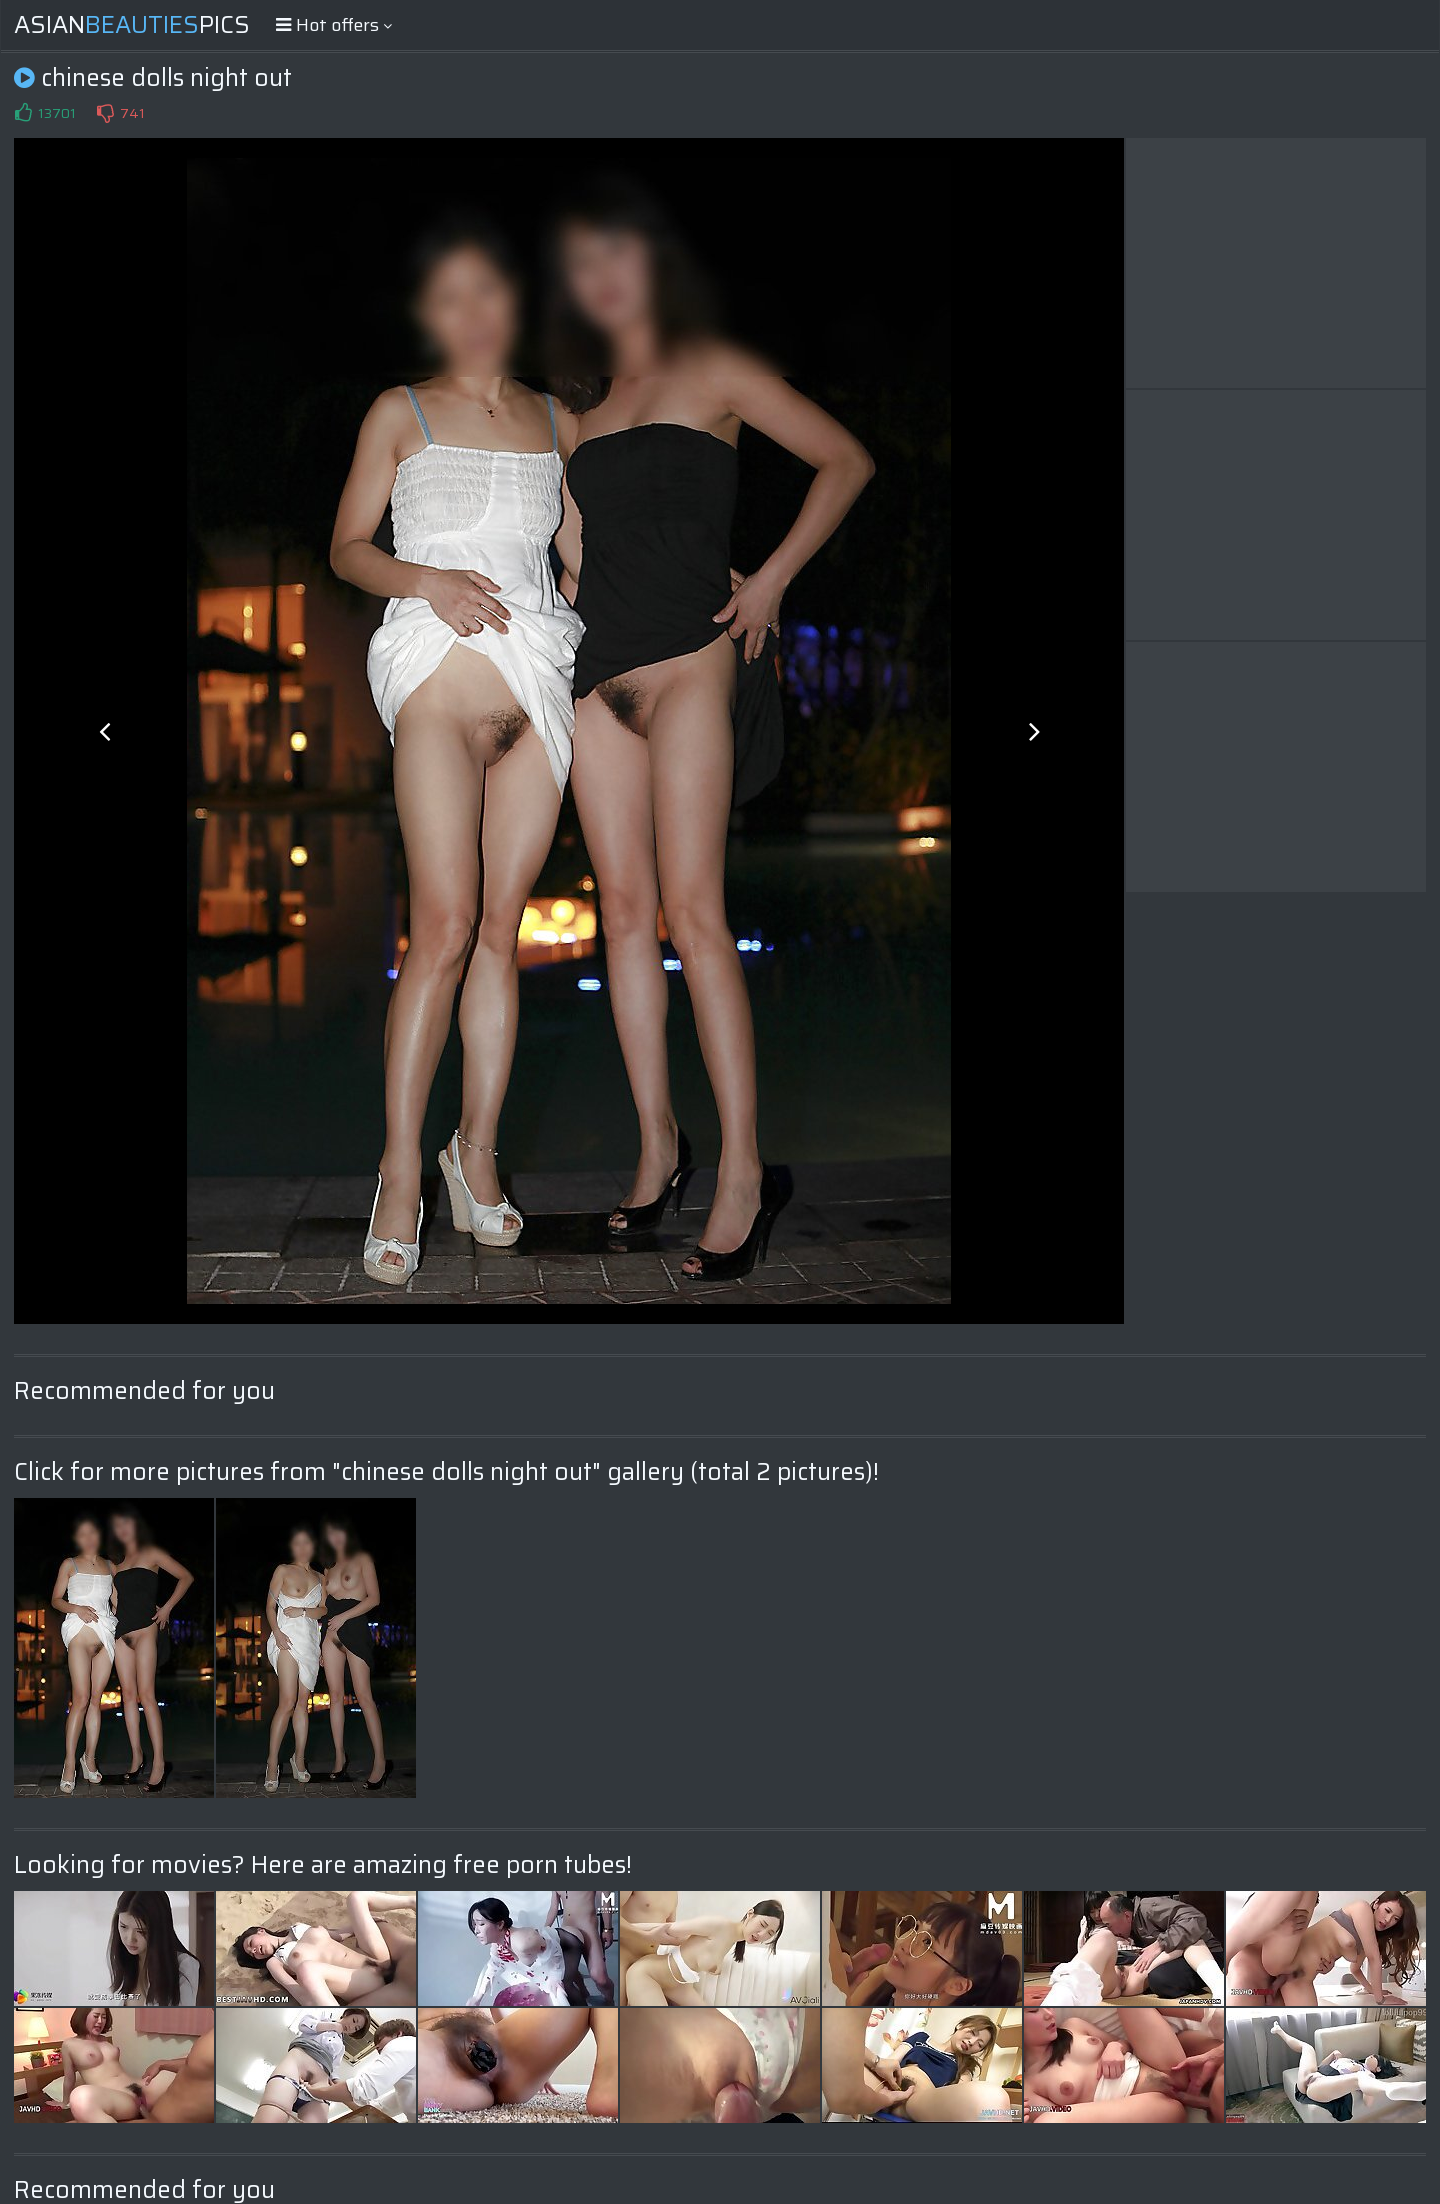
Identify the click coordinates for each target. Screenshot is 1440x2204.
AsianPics (132, 25)
